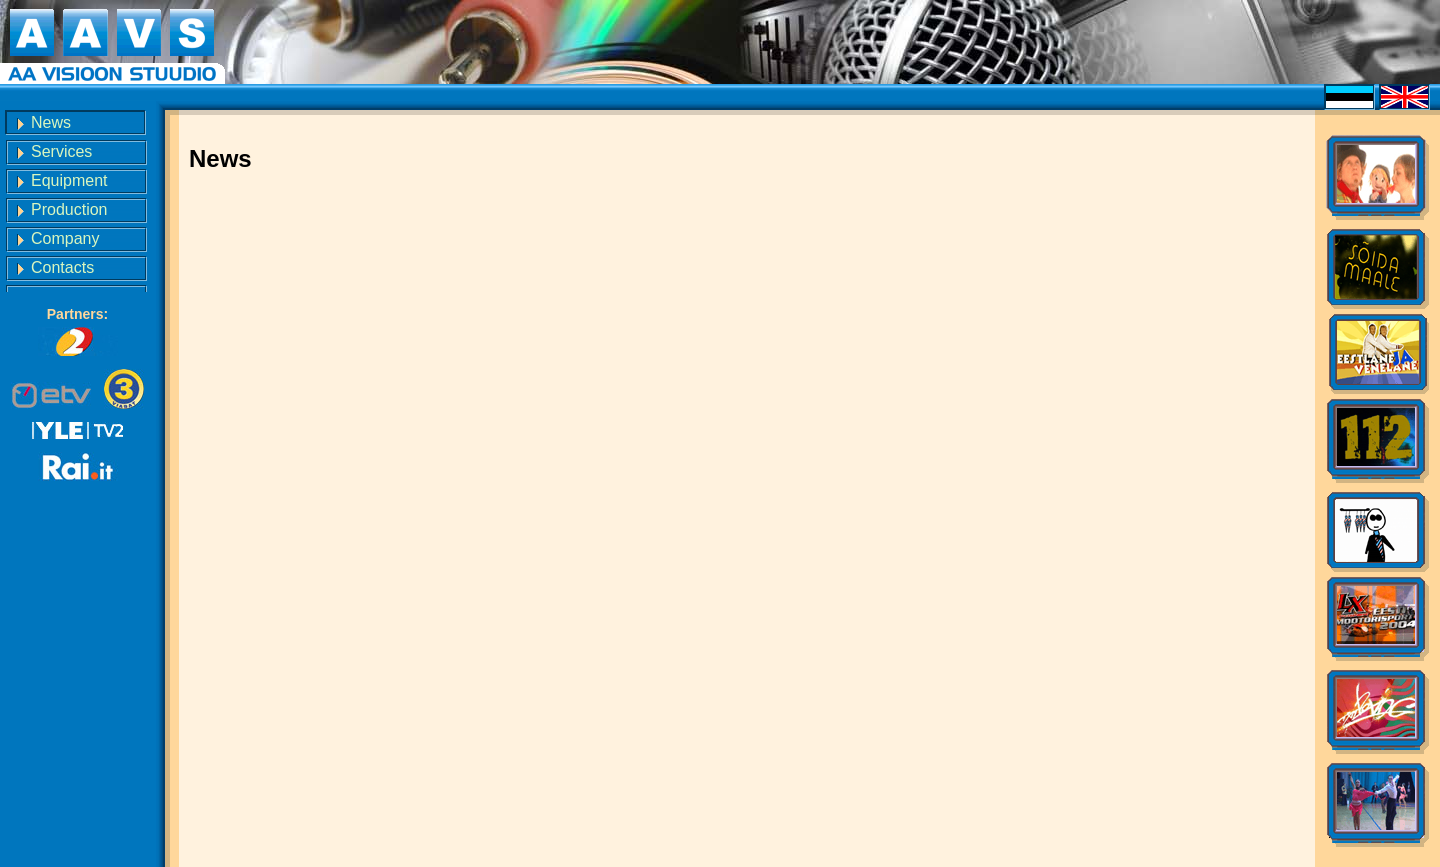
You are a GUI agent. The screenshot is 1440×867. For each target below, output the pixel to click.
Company (65, 238)
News (51, 122)
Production (69, 209)
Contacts (62, 267)
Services (61, 151)
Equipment (69, 180)
